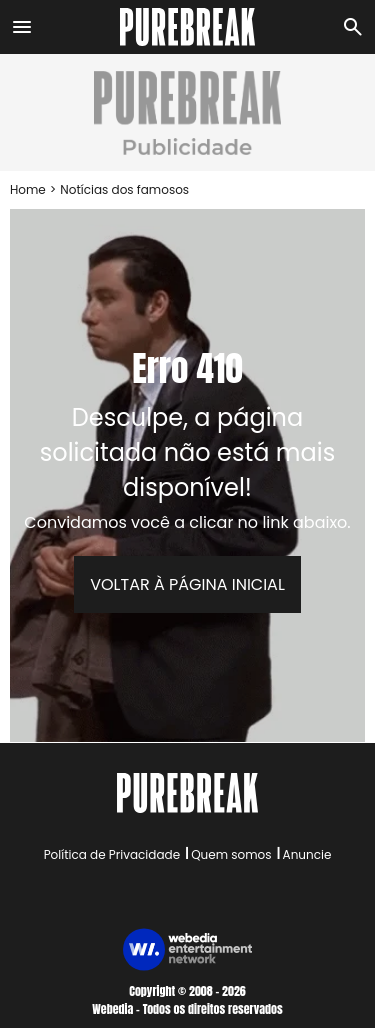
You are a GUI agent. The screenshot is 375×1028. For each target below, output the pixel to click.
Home (28, 189)
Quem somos (231, 854)
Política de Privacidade (112, 854)
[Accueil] (187, 27)
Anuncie (307, 854)
